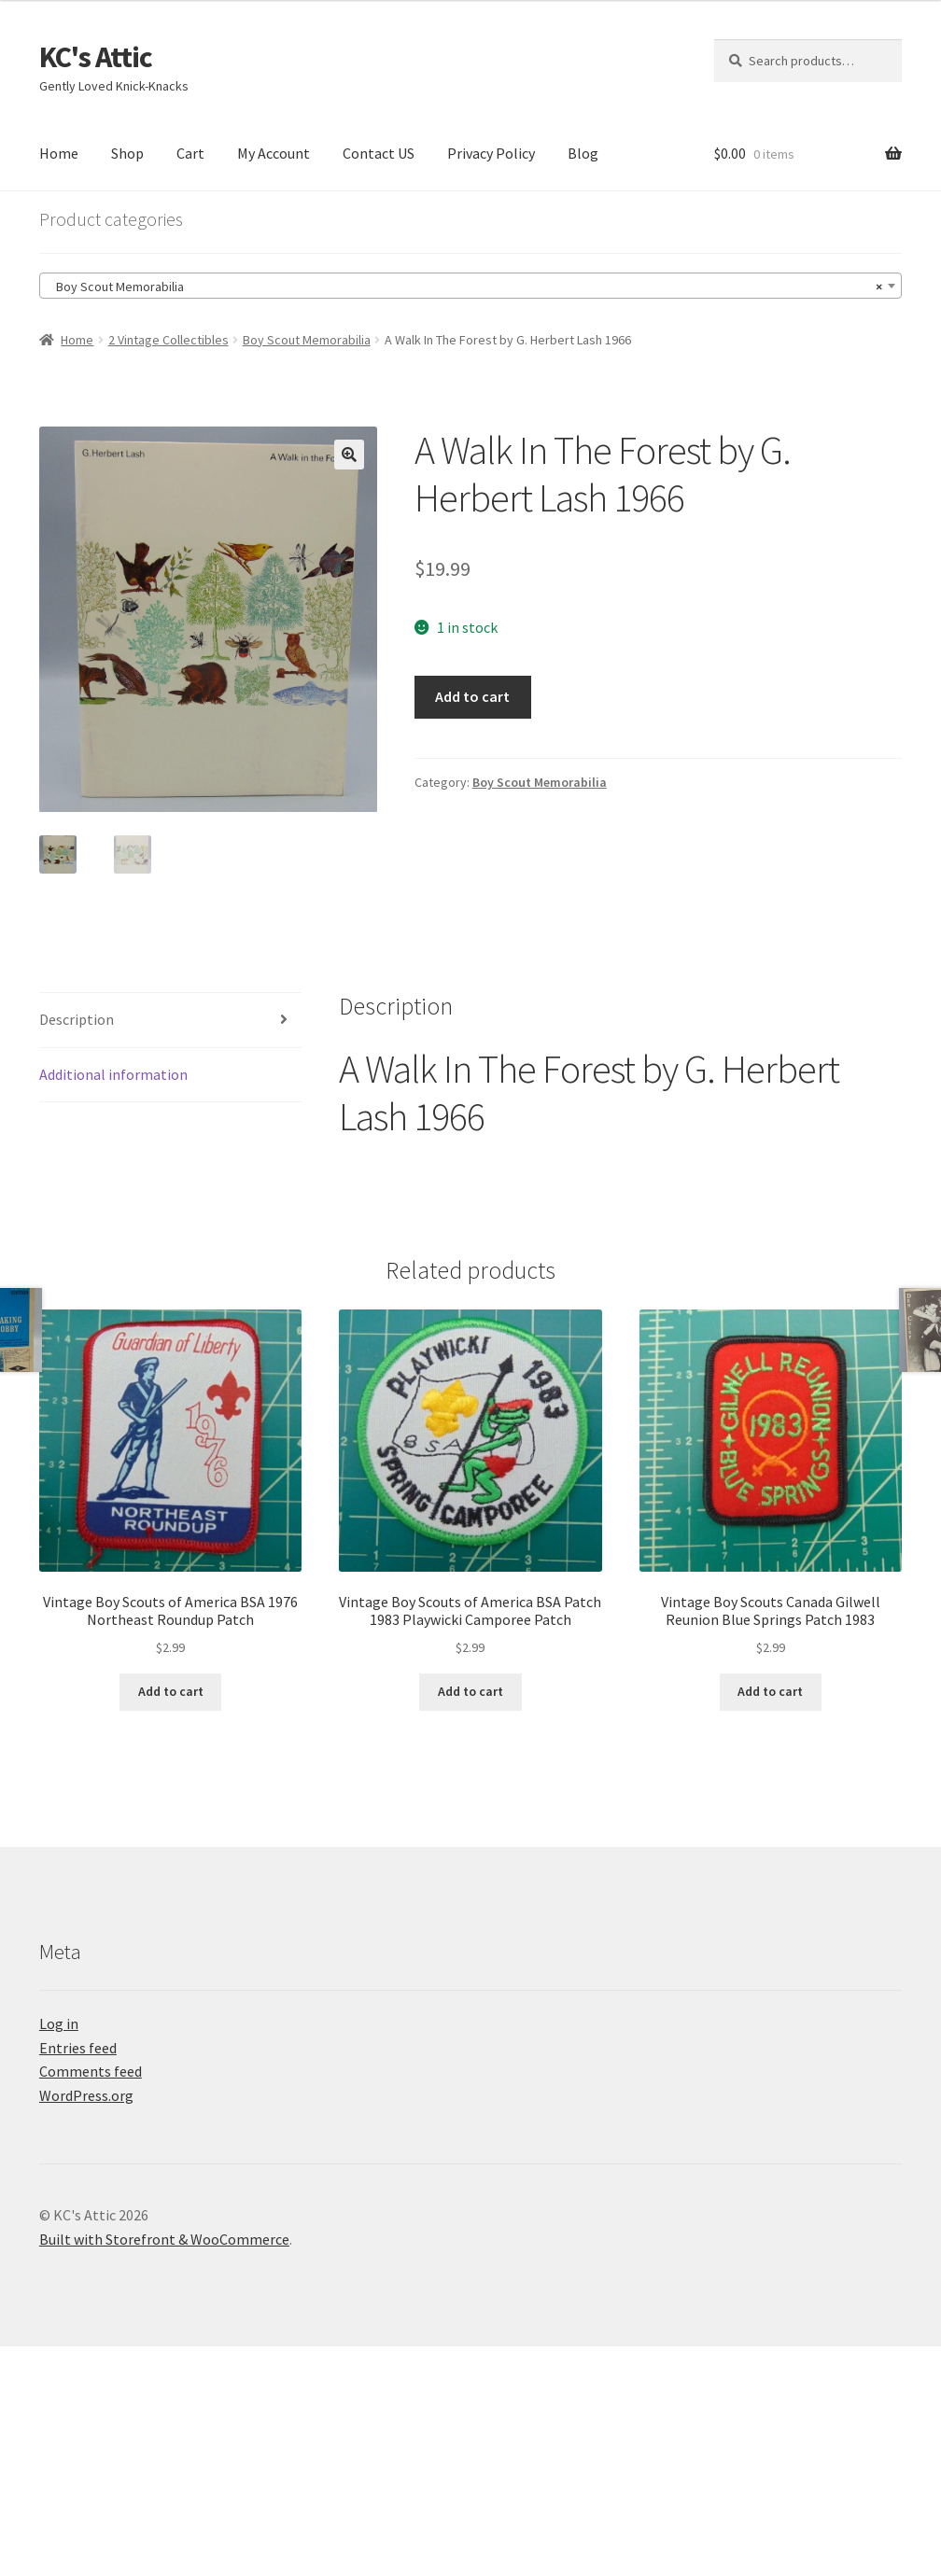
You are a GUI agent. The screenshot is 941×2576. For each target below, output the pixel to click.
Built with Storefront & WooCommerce (164, 2241)
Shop (127, 153)
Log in (58, 2024)
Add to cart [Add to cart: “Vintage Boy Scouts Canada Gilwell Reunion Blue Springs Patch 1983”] (770, 1693)
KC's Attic (95, 57)
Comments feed (90, 2073)
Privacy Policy (491, 153)
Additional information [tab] (113, 1075)
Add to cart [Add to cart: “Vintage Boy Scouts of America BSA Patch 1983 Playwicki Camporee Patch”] (470, 1693)
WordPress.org (86, 2097)
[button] (349, 454)
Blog (583, 153)
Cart (190, 153)
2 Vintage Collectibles (168, 339)
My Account (273, 153)
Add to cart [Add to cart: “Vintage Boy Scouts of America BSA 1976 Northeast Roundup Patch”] (171, 1693)
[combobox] (470, 286)
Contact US (378, 153)
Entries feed (78, 2048)
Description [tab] (76, 1020)
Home (58, 153)
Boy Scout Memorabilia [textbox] (465, 286)
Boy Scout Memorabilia (307, 339)
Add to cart (472, 696)
